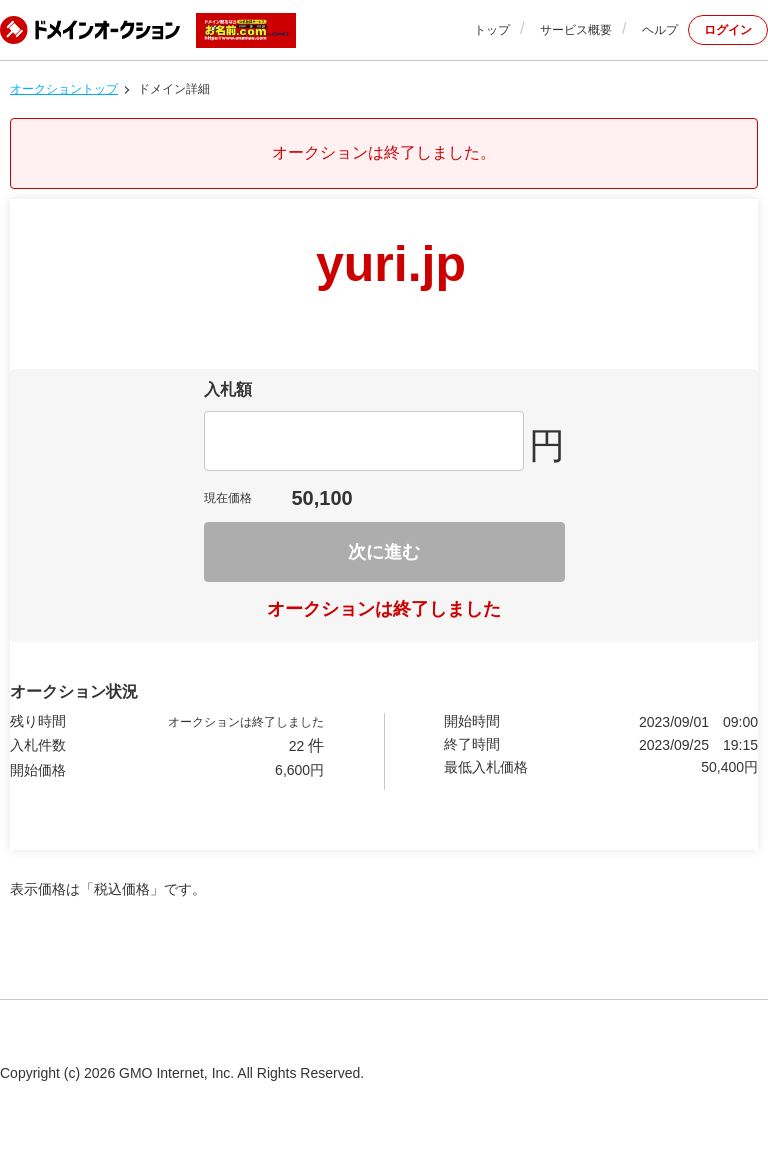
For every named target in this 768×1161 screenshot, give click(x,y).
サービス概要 (576, 30)
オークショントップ (64, 89)
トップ (492, 30)
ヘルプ (660, 30)
